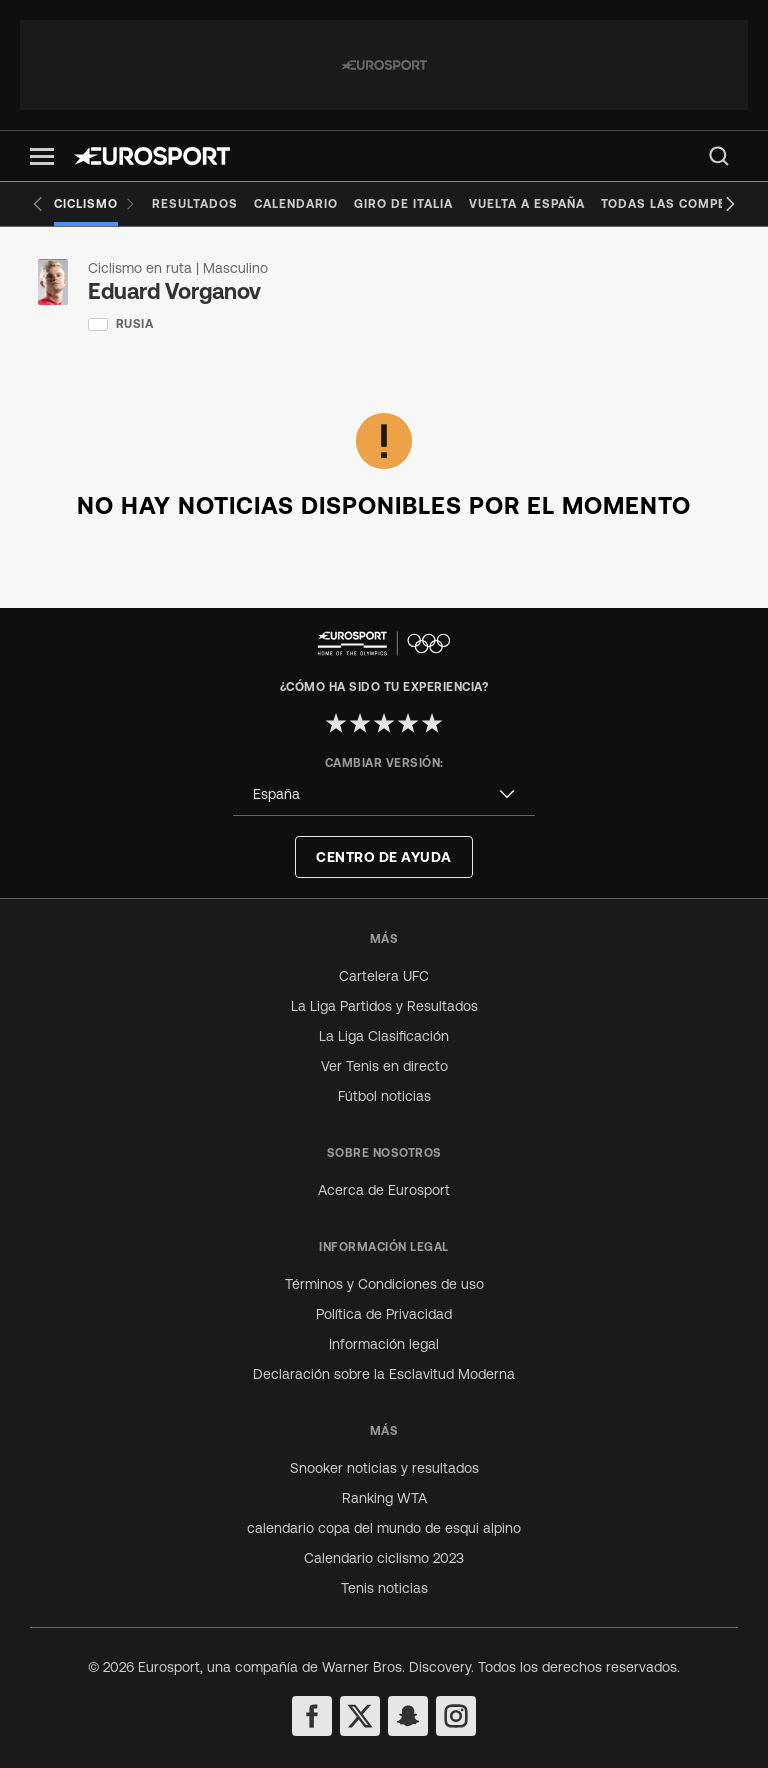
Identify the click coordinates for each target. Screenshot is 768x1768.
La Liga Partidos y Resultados (384, 1006)
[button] (42, 156)
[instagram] (456, 1716)
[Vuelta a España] (527, 204)
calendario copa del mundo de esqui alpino (384, 1528)
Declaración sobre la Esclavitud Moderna (384, 1374)
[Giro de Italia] (403, 204)
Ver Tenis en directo (384, 1066)
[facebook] (312, 1716)
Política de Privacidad (384, 1314)
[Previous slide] (38, 204)
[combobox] (384, 794)
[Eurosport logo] (152, 156)
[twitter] (360, 1716)
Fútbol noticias (384, 1096)
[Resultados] (195, 204)
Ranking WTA (384, 1498)
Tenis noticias (384, 1588)
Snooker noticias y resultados (384, 1468)
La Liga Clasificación (384, 1036)
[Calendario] (296, 204)
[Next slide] (730, 204)
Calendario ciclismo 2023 (384, 1558)
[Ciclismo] (95, 204)
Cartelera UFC (384, 976)
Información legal (384, 1344)
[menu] (719, 156)
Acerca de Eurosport (384, 1190)
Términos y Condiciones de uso (384, 1284)
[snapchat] (408, 1716)
